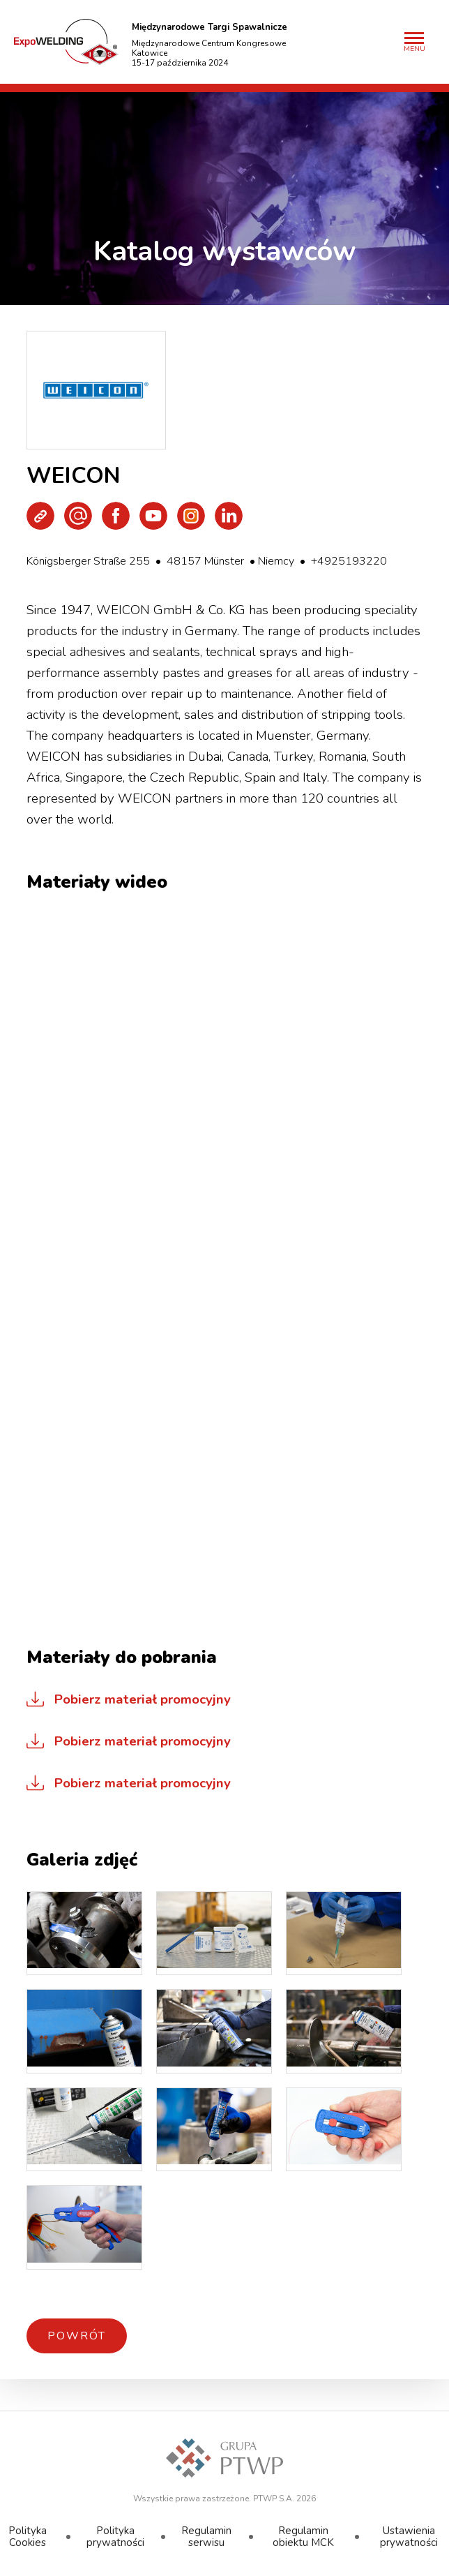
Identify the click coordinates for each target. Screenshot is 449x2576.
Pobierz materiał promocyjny (142, 1699)
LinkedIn (229, 516)
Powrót (76, 2336)
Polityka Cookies (27, 2536)
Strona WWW (40, 516)
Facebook (116, 516)
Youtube (153, 516)
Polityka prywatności (115, 2536)
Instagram (191, 516)
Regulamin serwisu (206, 2536)
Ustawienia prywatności (409, 2536)
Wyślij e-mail (78, 516)
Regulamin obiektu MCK (303, 2536)
